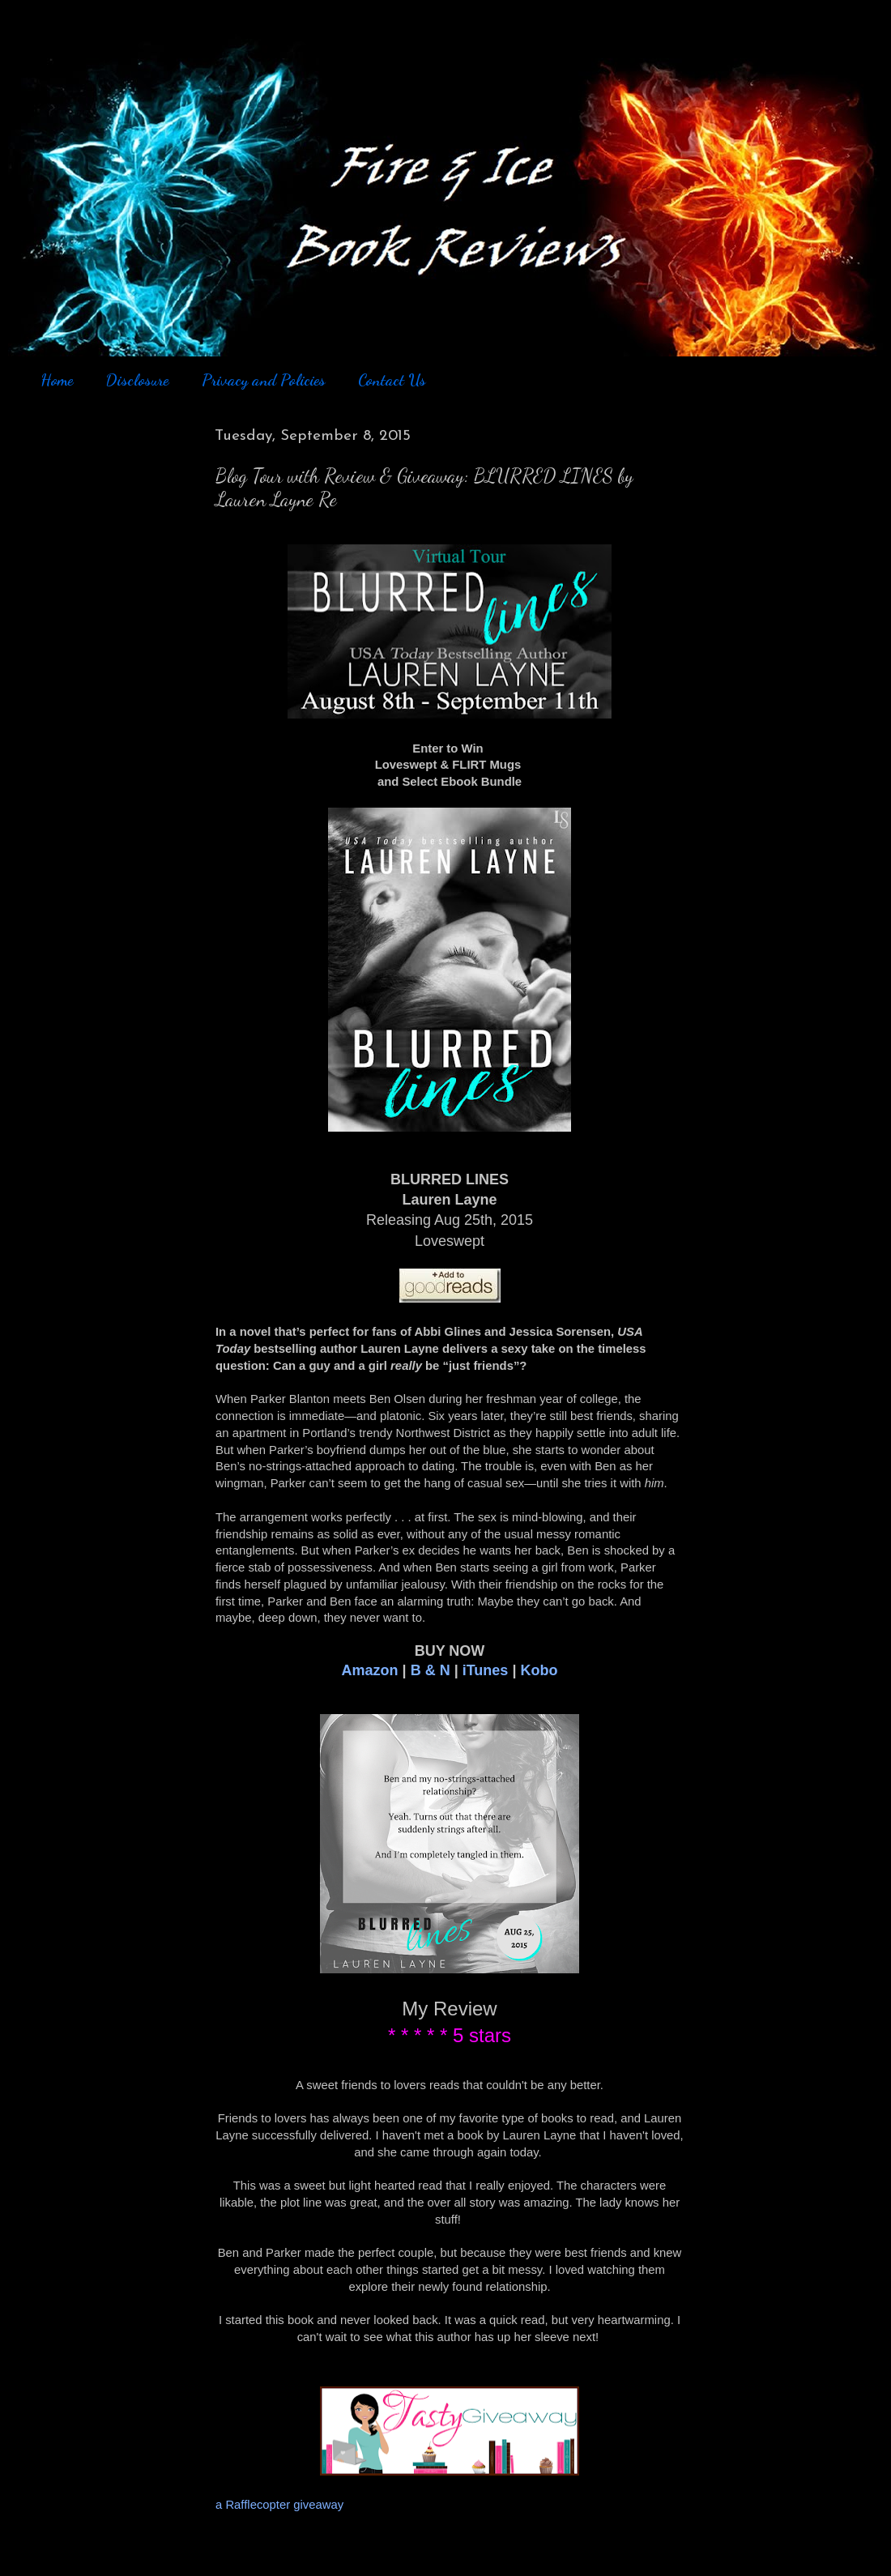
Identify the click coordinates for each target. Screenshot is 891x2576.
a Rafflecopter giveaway (279, 2504)
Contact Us (392, 380)
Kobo (538, 1670)
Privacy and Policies (264, 380)
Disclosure (136, 380)
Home (56, 380)
